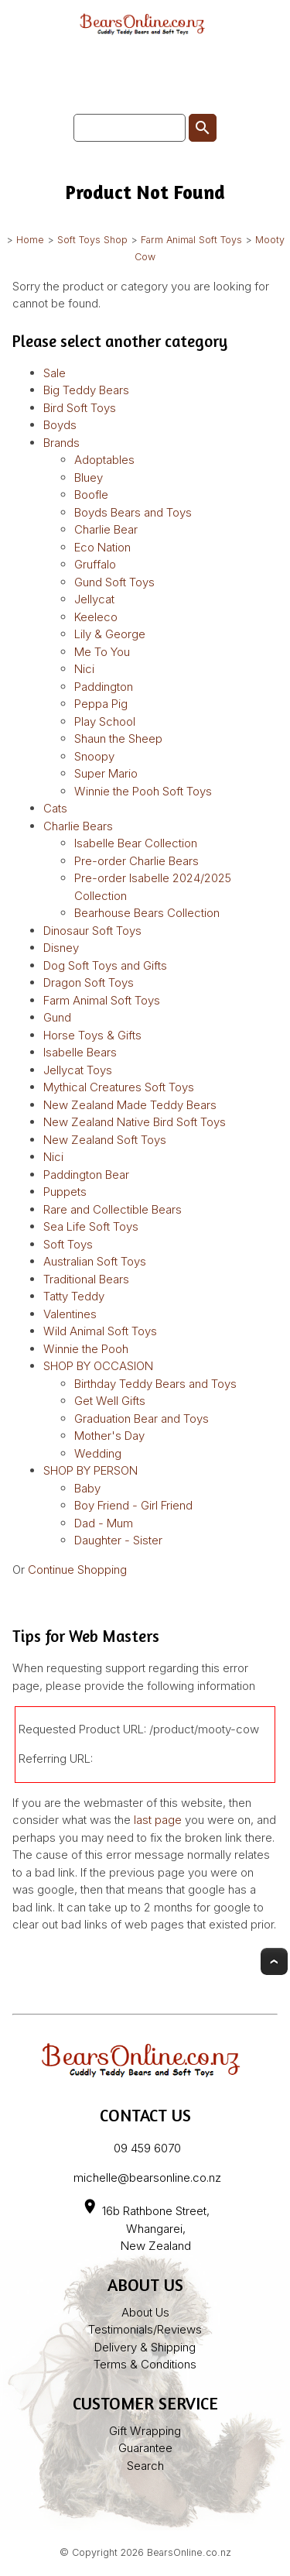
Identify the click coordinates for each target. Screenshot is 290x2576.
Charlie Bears (78, 826)
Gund (57, 1017)
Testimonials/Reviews (145, 2329)
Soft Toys (68, 1244)
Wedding (97, 1453)
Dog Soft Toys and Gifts (105, 965)
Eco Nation (102, 547)
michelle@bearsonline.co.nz (147, 2177)
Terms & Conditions (145, 2364)
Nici (84, 668)
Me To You (102, 651)
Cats (55, 808)
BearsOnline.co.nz (189, 2552)
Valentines (70, 1314)
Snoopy (94, 756)
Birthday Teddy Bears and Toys (155, 1383)
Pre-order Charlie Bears (136, 861)
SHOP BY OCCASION (98, 1365)
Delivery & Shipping (145, 2347)
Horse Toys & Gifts (92, 1035)
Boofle (91, 494)
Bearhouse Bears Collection (147, 912)
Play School (104, 721)
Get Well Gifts (109, 1400)
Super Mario (106, 773)
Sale (54, 373)
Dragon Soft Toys (88, 982)
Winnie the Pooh (85, 1348)
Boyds (60, 424)
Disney (61, 947)
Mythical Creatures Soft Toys (118, 1087)
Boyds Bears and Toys (133, 512)
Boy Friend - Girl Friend (133, 1505)
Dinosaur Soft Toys (92, 930)
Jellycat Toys (77, 1070)
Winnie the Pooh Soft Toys (143, 791)
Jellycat (94, 599)
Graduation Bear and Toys (141, 1418)
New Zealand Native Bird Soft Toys (134, 1122)
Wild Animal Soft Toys (100, 1331)
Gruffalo (95, 564)
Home (30, 240)
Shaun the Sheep (118, 738)
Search (145, 2465)
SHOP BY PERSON (90, 1470)
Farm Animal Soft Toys (191, 240)
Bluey (88, 477)
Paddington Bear (86, 1174)
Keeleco (96, 617)
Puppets (65, 1191)
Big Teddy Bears (86, 390)
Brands (61, 442)
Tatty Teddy (73, 1296)
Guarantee (145, 2447)
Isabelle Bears (80, 1052)
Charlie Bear (106, 529)
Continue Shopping (77, 1569)
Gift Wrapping (145, 2430)
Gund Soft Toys (114, 582)
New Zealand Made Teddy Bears (130, 1104)
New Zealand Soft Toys (104, 1139)
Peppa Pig (101, 703)
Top (274, 1961)
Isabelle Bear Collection (135, 843)
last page (158, 1819)
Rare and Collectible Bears (112, 1209)
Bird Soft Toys (79, 407)
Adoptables (104, 459)
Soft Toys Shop (92, 240)
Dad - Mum (103, 1523)
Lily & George (109, 634)
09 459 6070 (147, 2148)
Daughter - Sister (118, 1540)
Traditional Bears (86, 1279)
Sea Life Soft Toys (90, 1226)
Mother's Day (109, 1435)
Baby (87, 1488)
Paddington (103, 686)
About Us (145, 2312)
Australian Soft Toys (94, 1261)
